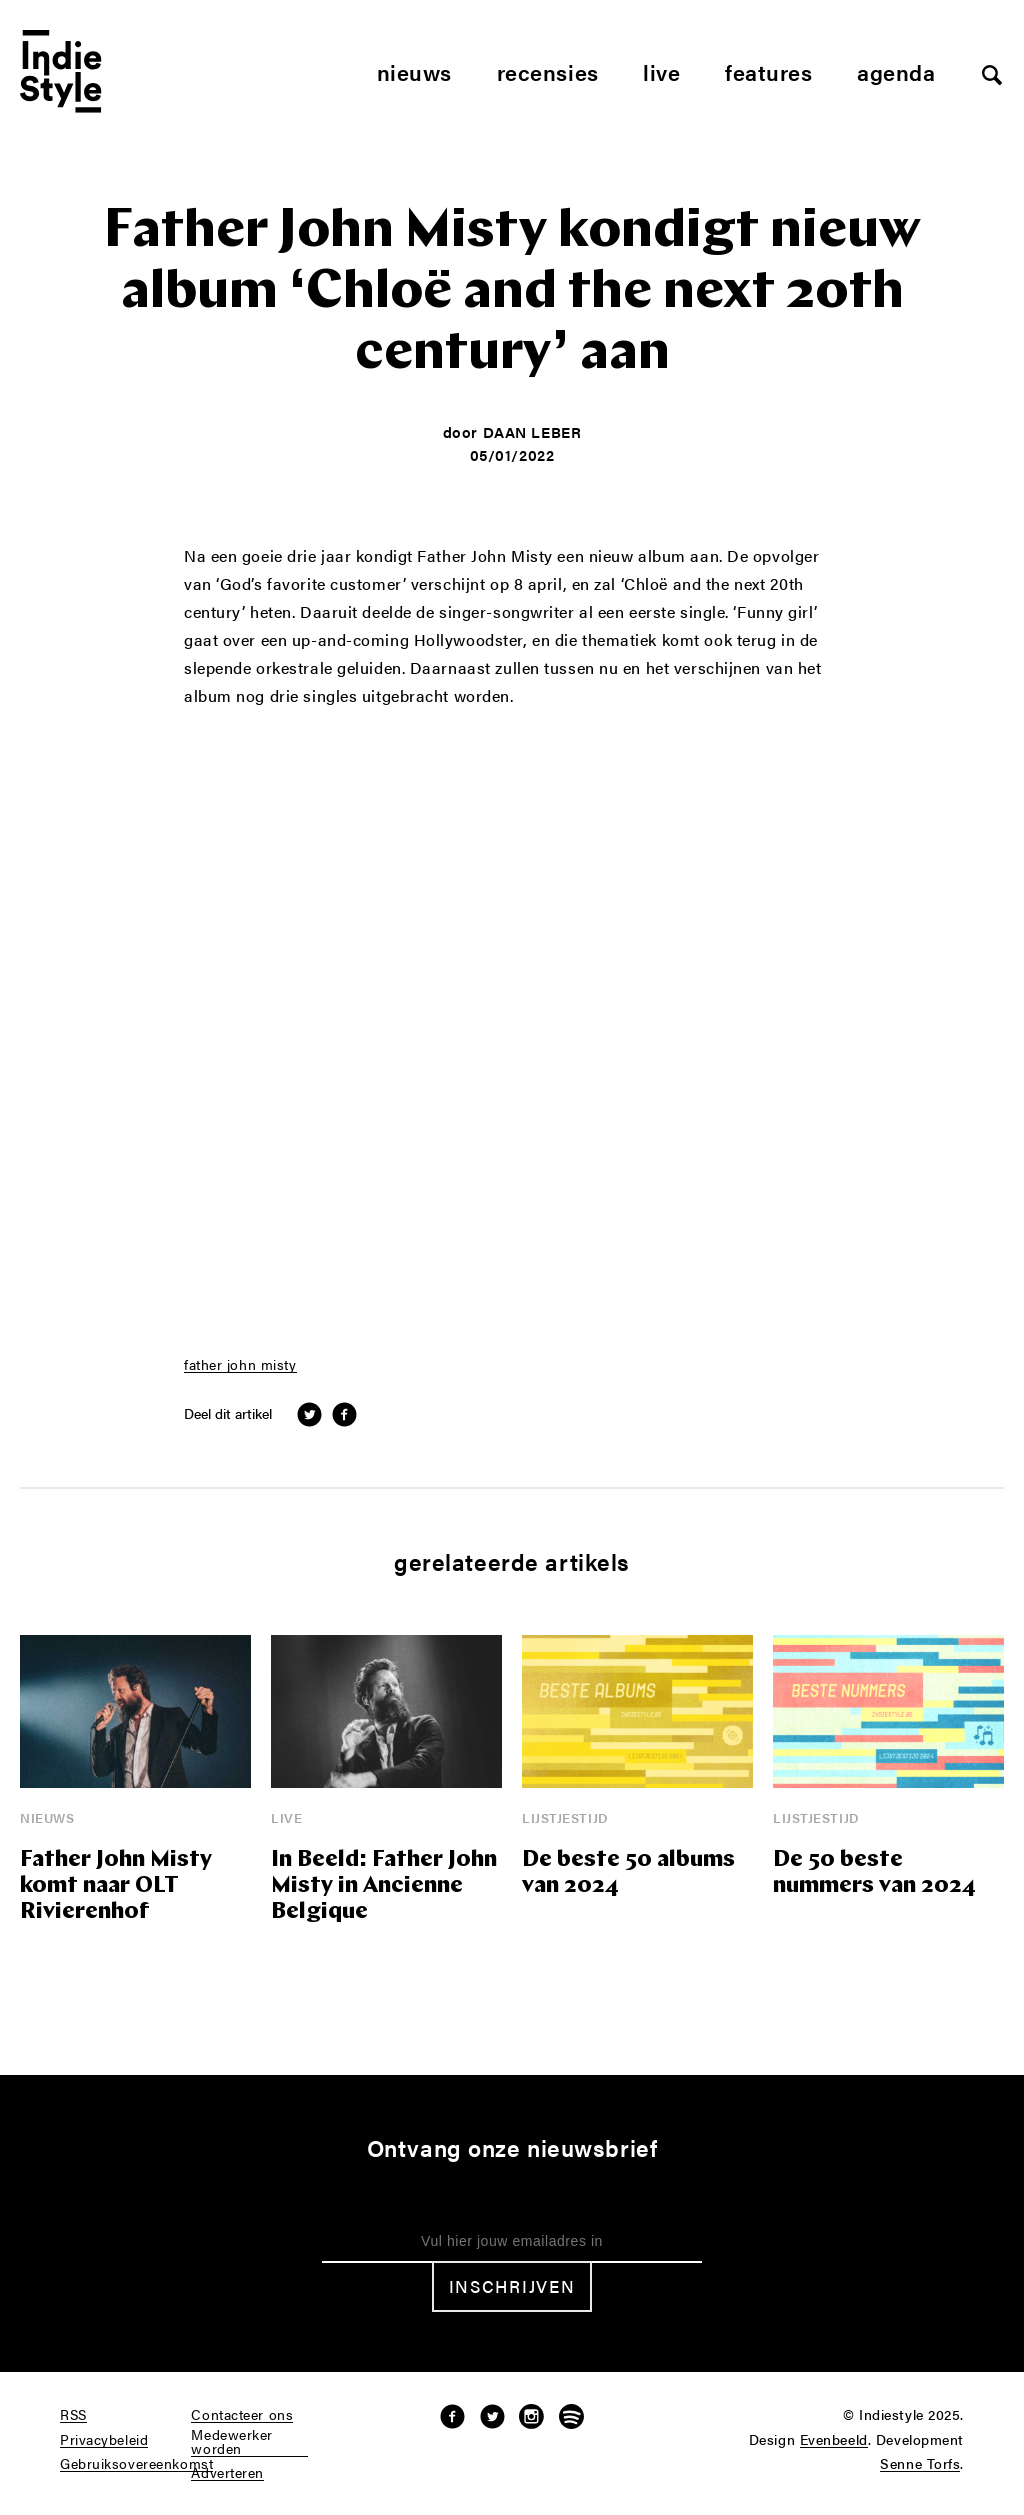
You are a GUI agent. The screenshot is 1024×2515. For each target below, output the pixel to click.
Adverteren (227, 2473)
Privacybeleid (104, 2440)
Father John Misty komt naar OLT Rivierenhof (116, 1886)
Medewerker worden (232, 2442)
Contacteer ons (242, 2415)
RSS (73, 2415)
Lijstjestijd (565, 1817)
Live (661, 71)
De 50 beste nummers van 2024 (874, 1873)
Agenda (896, 71)
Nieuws (414, 71)
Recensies (548, 71)
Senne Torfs (920, 2464)
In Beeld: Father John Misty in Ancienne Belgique (384, 1886)
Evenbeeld (834, 2440)
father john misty (240, 1365)
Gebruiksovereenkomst (136, 2464)
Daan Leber (532, 431)
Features (768, 71)
